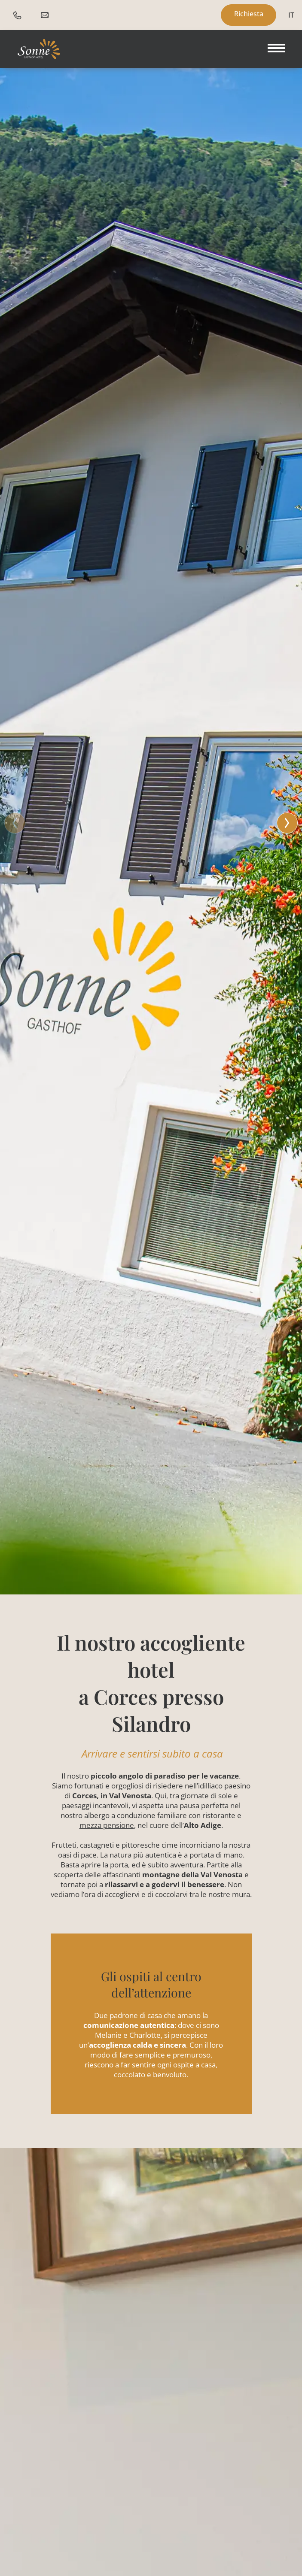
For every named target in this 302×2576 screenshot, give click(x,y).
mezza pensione (106, 1825)
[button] (151, 821)
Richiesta (248, 13)
